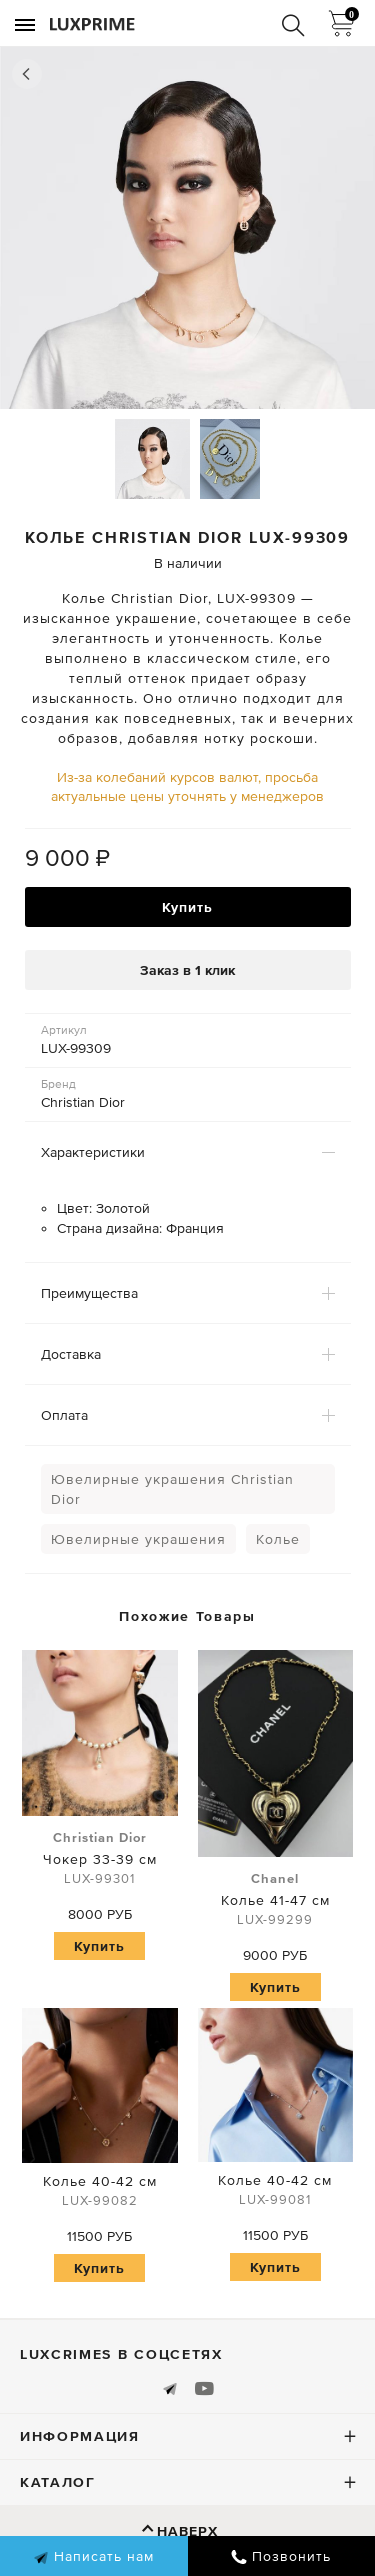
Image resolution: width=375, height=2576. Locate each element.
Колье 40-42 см (99, 2193)
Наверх (187, 2531)
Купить (187, 907)
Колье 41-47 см (275, 1900)
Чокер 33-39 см (99, 1859)
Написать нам (93, 2557)
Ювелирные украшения (138, 1539)
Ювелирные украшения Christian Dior (172, 1489)
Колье (278, 1539)
